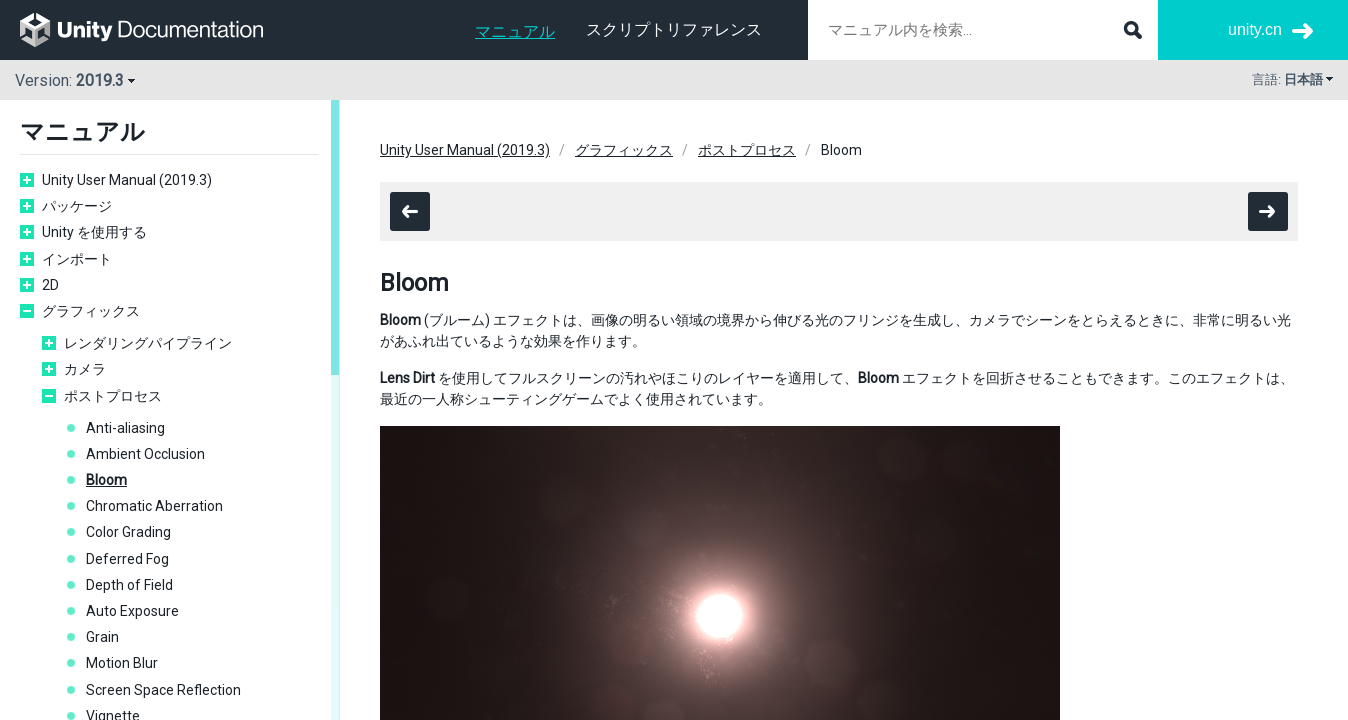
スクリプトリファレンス (674, 29)
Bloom (106, 480)
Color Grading (128, 532)
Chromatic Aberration (154, 506)
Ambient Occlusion (145, 454)
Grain (102, 637)
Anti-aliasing (125, 428)
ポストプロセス (113, 396)
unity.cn (1255, 29)
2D (50, 285)
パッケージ (77, 206)
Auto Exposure (132, 611)
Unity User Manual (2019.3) (127, 180)
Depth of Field (129, 585)
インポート (77, 259)
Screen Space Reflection (163, 690)
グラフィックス (91, 311)
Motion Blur (122, 663)
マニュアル (515, 31)
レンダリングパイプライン (148, 343)
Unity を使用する (94, 232)
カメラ (85, 369)
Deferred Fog (127, 559)
